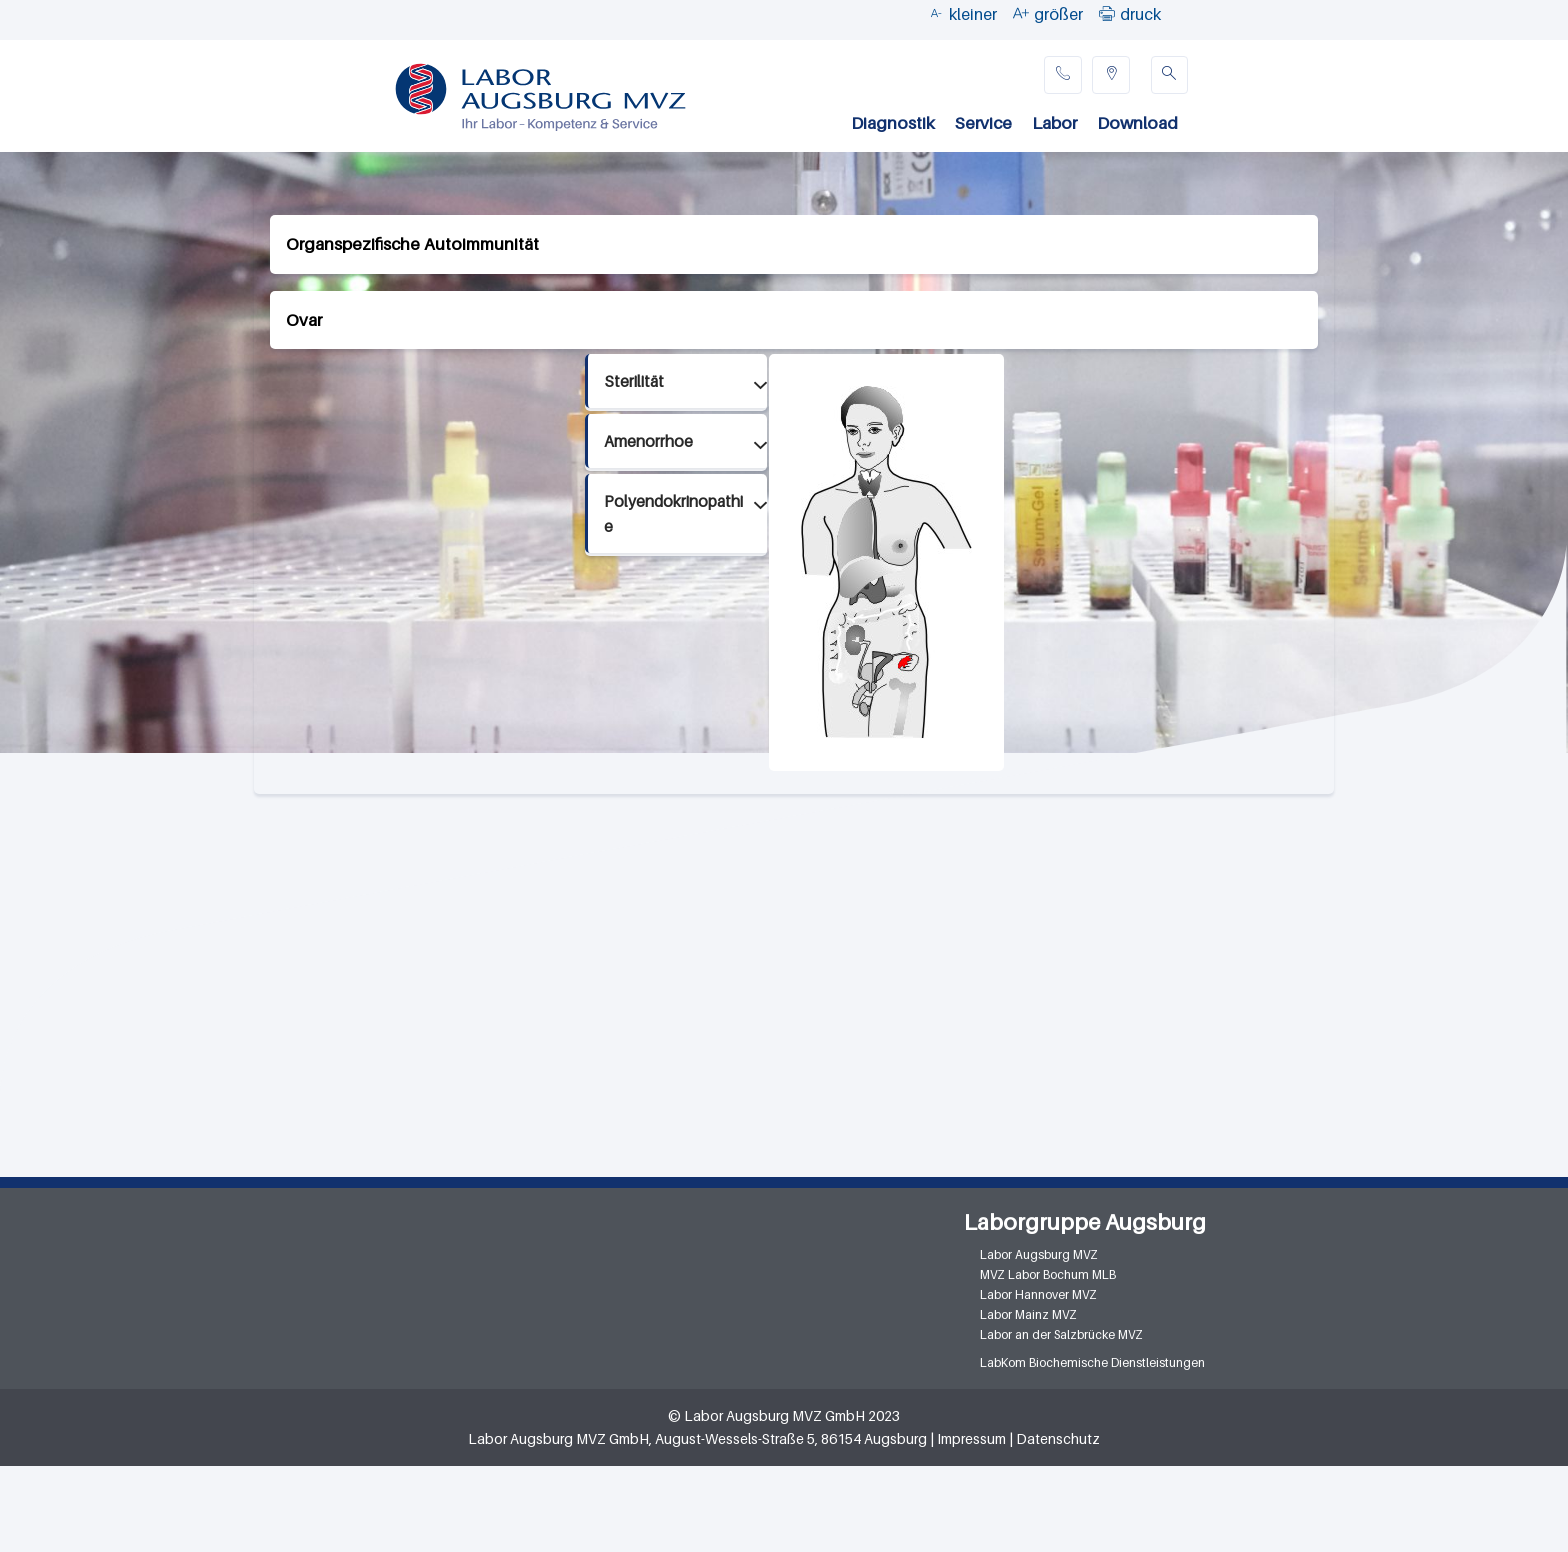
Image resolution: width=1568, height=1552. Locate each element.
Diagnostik (893, 123)
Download (1137, 123)
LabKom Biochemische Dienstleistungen (1092, 1362)
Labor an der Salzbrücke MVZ (1061, 1334)
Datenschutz (1058, 1438)
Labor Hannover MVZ (1038, 1294)
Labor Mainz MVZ (1028, 1314)
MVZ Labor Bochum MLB (1048, 1274)
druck (1140, 14)
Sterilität (634, 381)
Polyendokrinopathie (673, 514)
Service (983, 123)
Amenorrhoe (648, 441)
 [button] (1107, 13)
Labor (1054, 123)
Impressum (971, 1438)
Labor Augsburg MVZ (1039, 1254)
